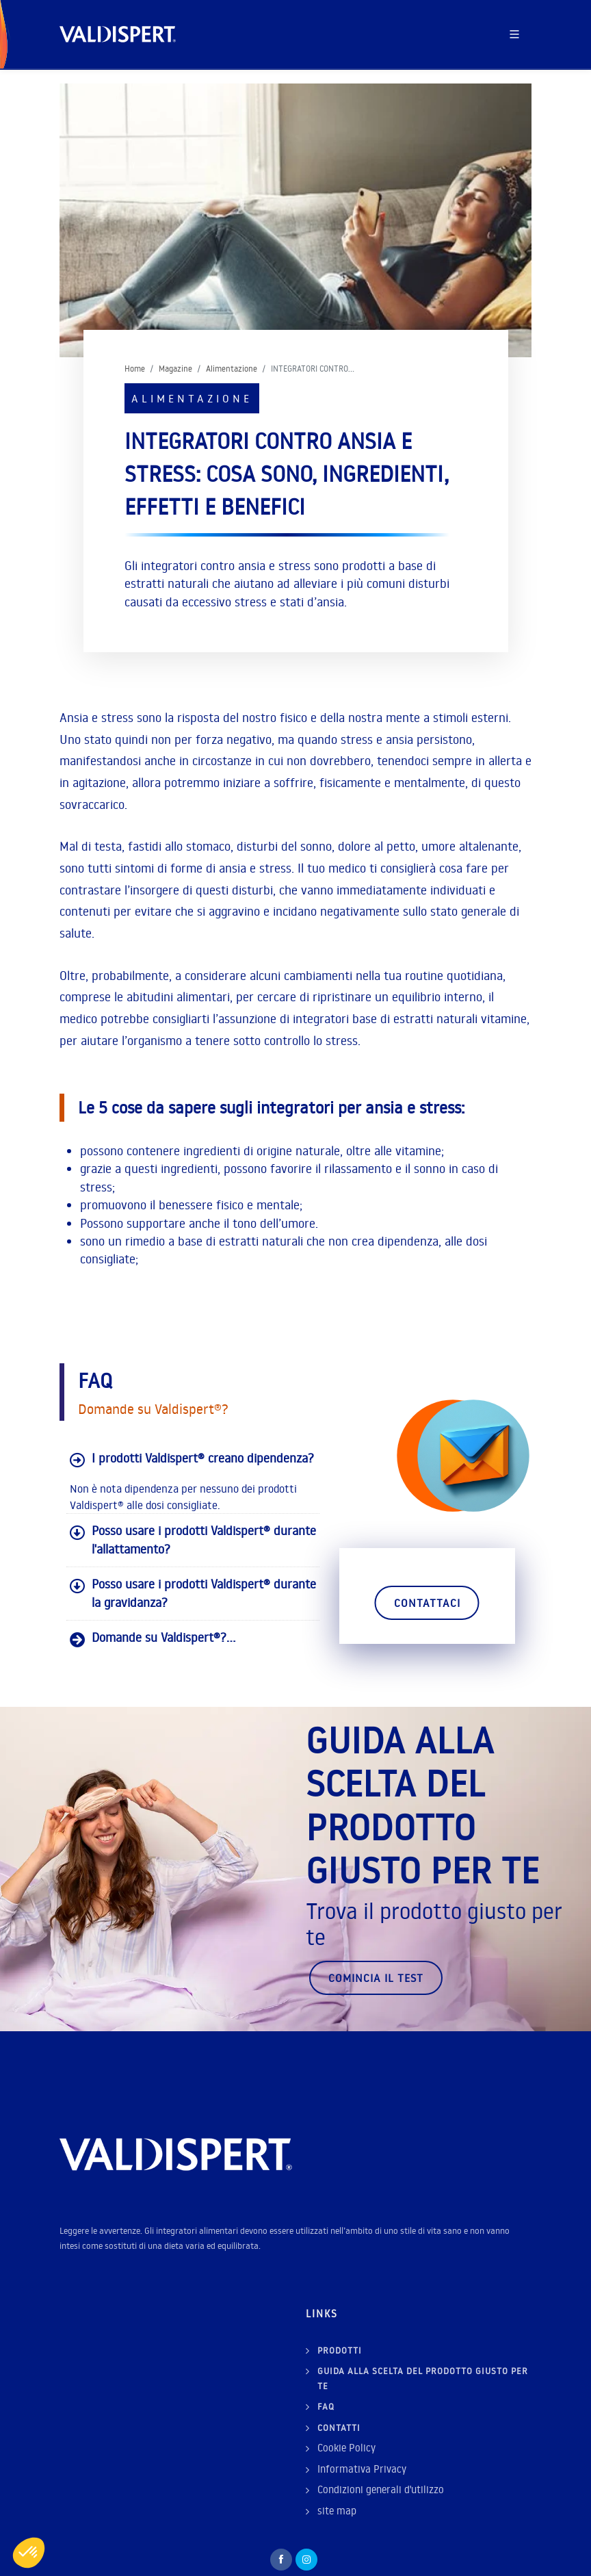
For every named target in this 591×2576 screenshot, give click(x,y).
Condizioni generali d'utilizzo (380, 2456)
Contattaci (427, 1603)
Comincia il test (375, 1945)
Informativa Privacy (361, 2436)
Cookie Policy (346, 2414)
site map (336, 2477)
